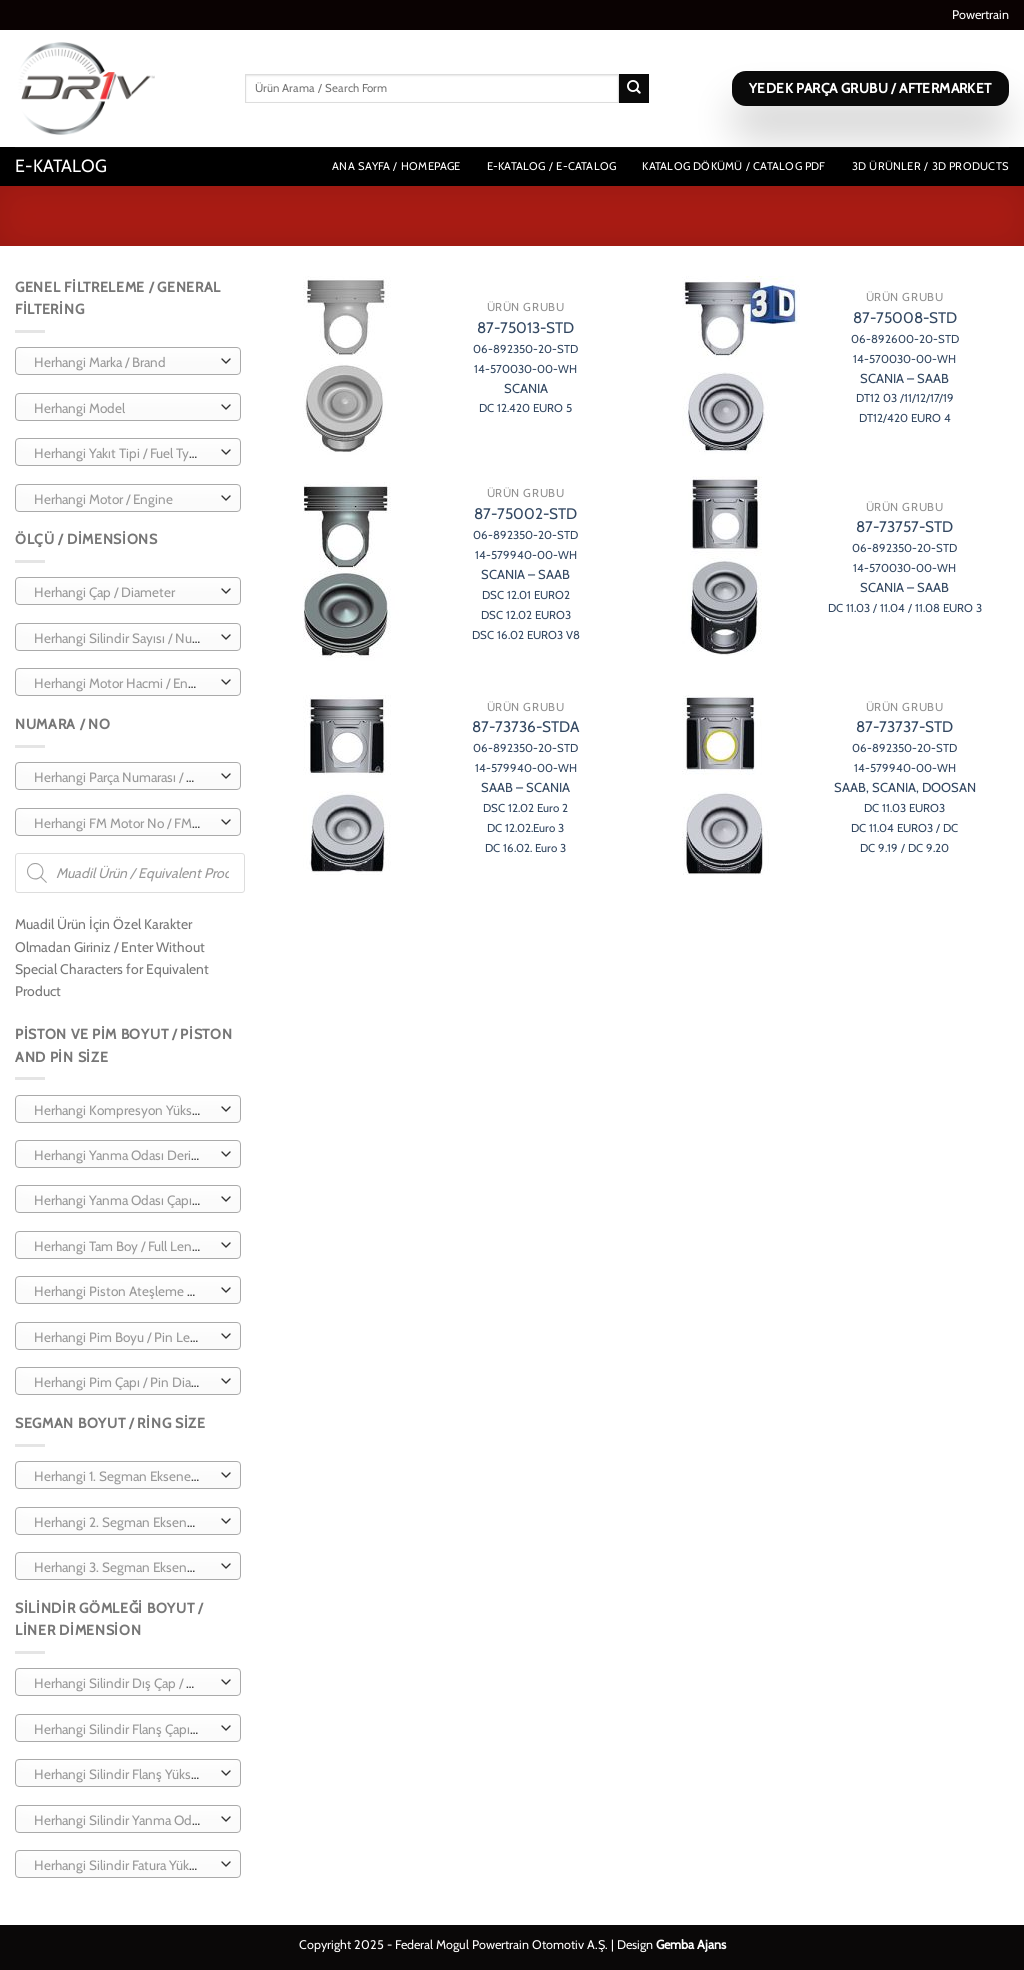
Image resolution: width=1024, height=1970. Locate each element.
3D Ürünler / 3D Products (930, 166)
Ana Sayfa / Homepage (396, 166)
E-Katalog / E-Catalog (552, 166)
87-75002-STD (526, 572)
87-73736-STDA (525, 785)
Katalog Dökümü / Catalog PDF (733, 166)
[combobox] (128, 361)
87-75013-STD (525, 367)
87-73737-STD (905, 785)
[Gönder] (634, 89)
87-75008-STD (905, 367)
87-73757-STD (905, 566)
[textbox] (123, 362)
